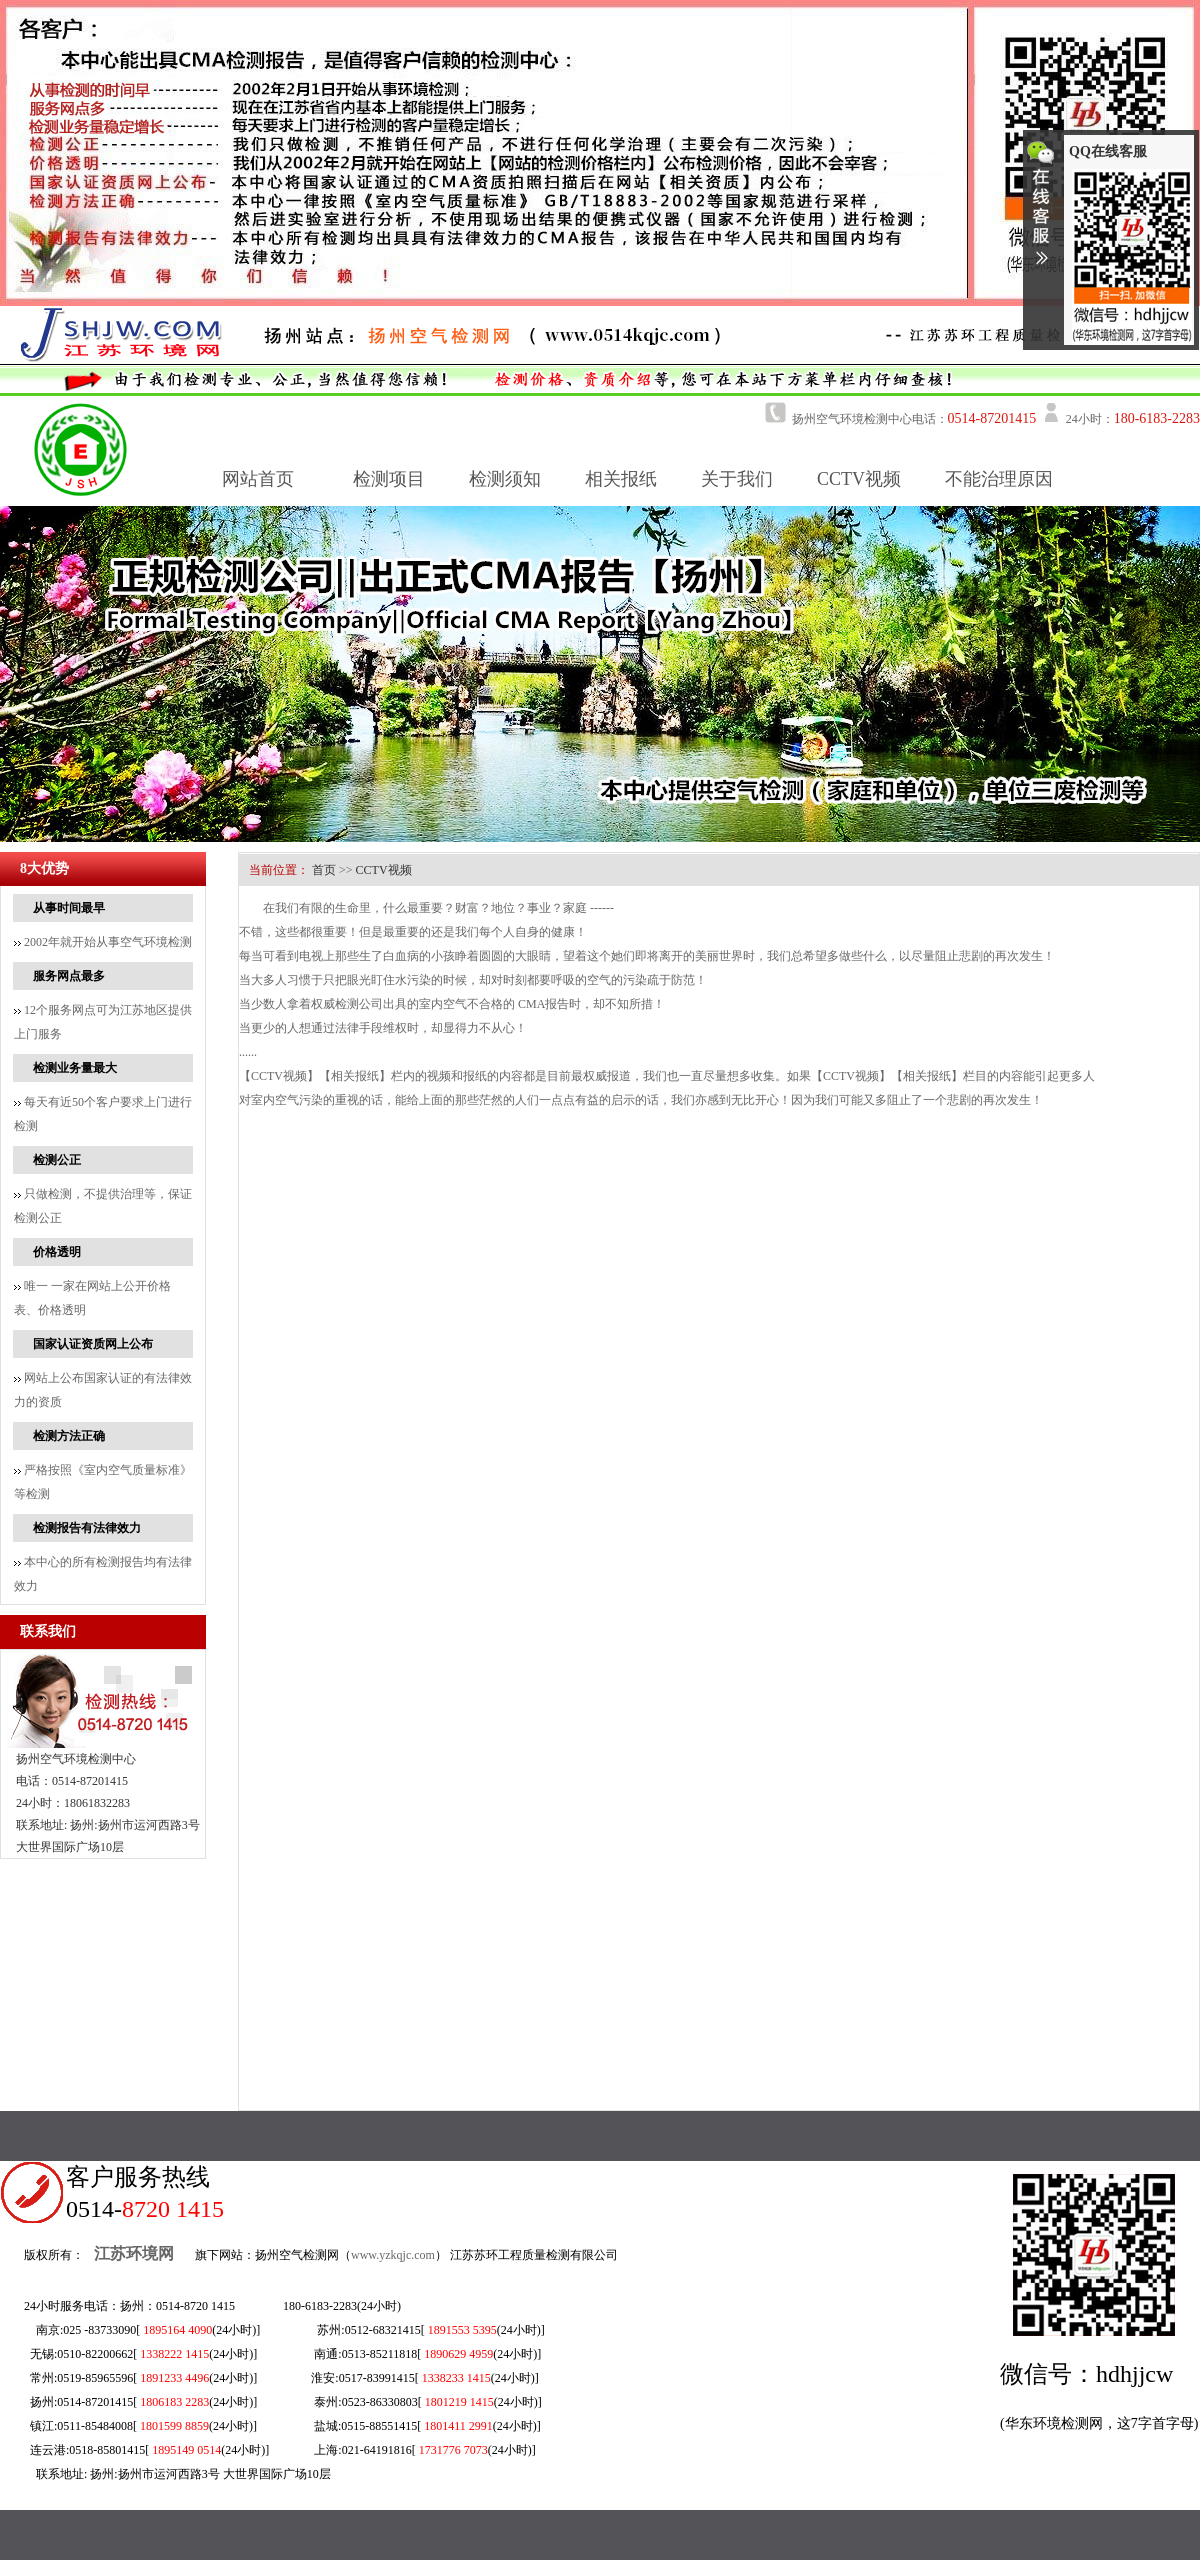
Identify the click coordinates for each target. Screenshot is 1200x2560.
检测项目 (389, 479)
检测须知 (505, 479)
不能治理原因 (999, 479)
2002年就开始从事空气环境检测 (103, 942)
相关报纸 (621, 479)
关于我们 (737, 479)
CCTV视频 (859, 479)
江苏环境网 (134, 2253)
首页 (324, 870)
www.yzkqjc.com (393, 2255)
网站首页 (258, 479)
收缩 (1041, 211)
